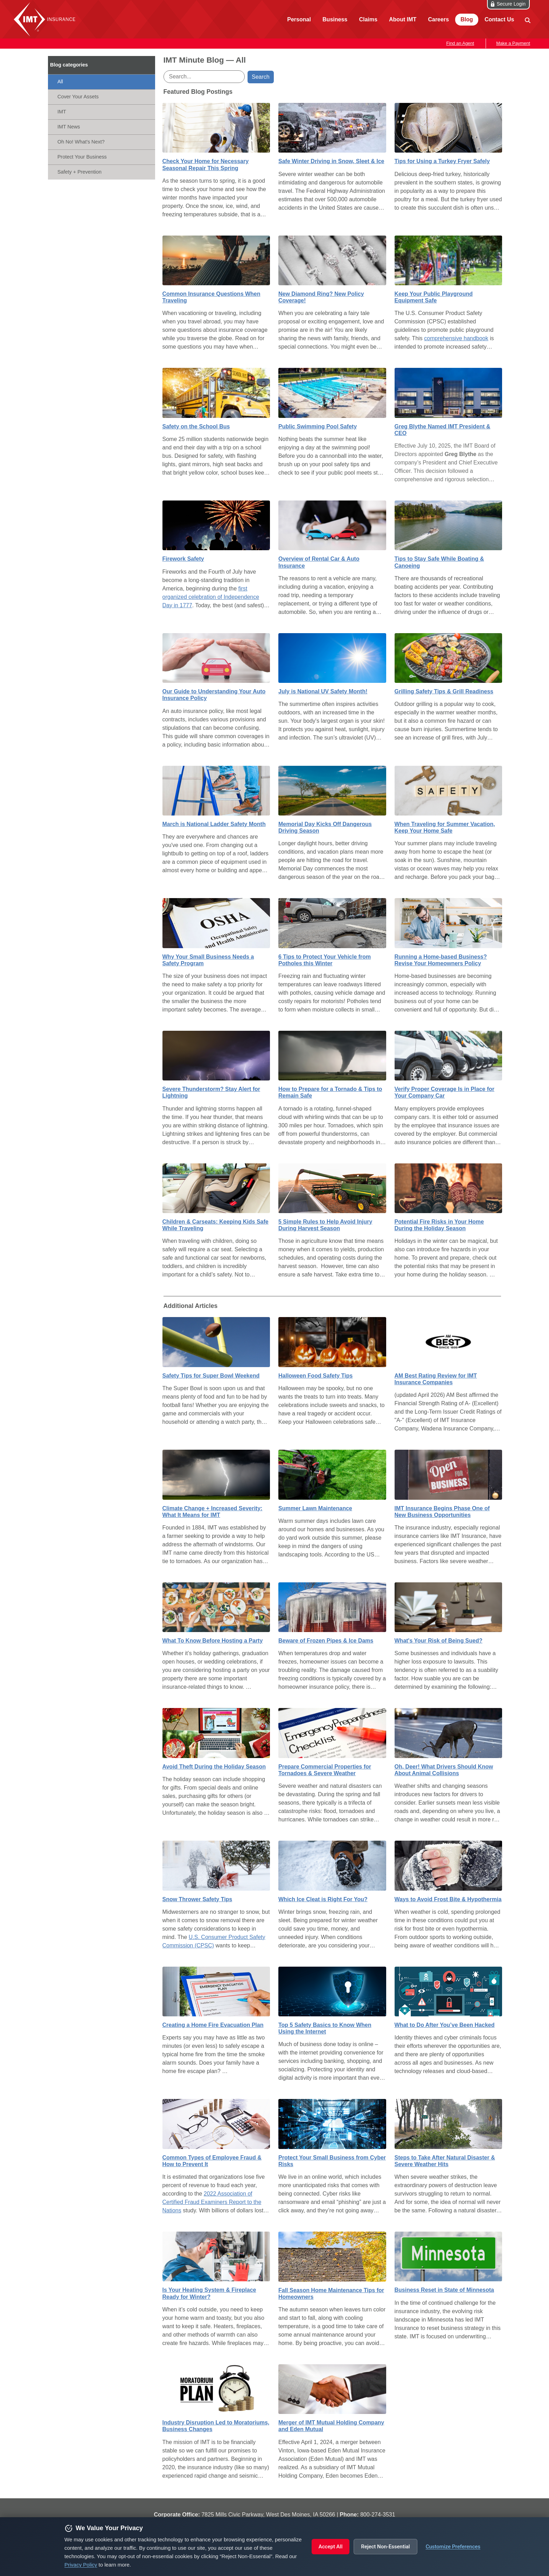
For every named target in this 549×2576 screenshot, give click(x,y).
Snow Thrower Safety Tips (197, 1899)
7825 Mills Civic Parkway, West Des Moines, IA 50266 (268, 2515)
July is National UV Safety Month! (322, 691)
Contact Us (499, 19)
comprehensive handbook (456, 338)
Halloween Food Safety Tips (315, 1376)
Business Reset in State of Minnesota (444, 2290)
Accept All (330, 2546)
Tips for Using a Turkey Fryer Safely (442, 161)
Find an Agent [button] (460, 43)
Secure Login (511, 4)
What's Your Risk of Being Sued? (438, 1641)
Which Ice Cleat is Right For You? (323, 1899)
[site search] (527, 20)
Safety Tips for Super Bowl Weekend (211, 1376)
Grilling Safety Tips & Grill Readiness (444, 691)
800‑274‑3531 (377, 2515)
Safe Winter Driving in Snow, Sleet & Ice (331, 161)
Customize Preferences (453, 2546)
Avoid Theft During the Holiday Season (214, 1767)
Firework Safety (183, 559)
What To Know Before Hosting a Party (212, 1641)
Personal (299, 19)
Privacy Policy (80, 2565)
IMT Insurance (46, 19)
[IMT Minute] (101, 65)
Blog (466, 19)
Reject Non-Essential (385, 2546)
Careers (438, 19)
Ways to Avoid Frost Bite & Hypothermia (448, 1899)
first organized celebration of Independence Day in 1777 (210, 597)
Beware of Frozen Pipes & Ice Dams (325, 1641)
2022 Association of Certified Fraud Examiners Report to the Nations (212, 2202)
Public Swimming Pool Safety (317, 426)
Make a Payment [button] (513, 43)
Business (334, 19)
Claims (368, 19)
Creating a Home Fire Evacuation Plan (213, 2025)
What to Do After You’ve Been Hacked (445, 2025)
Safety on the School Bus (196, 426)
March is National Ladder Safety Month (214, 824)
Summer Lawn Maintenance (315, 1508)
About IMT (402, 19)
